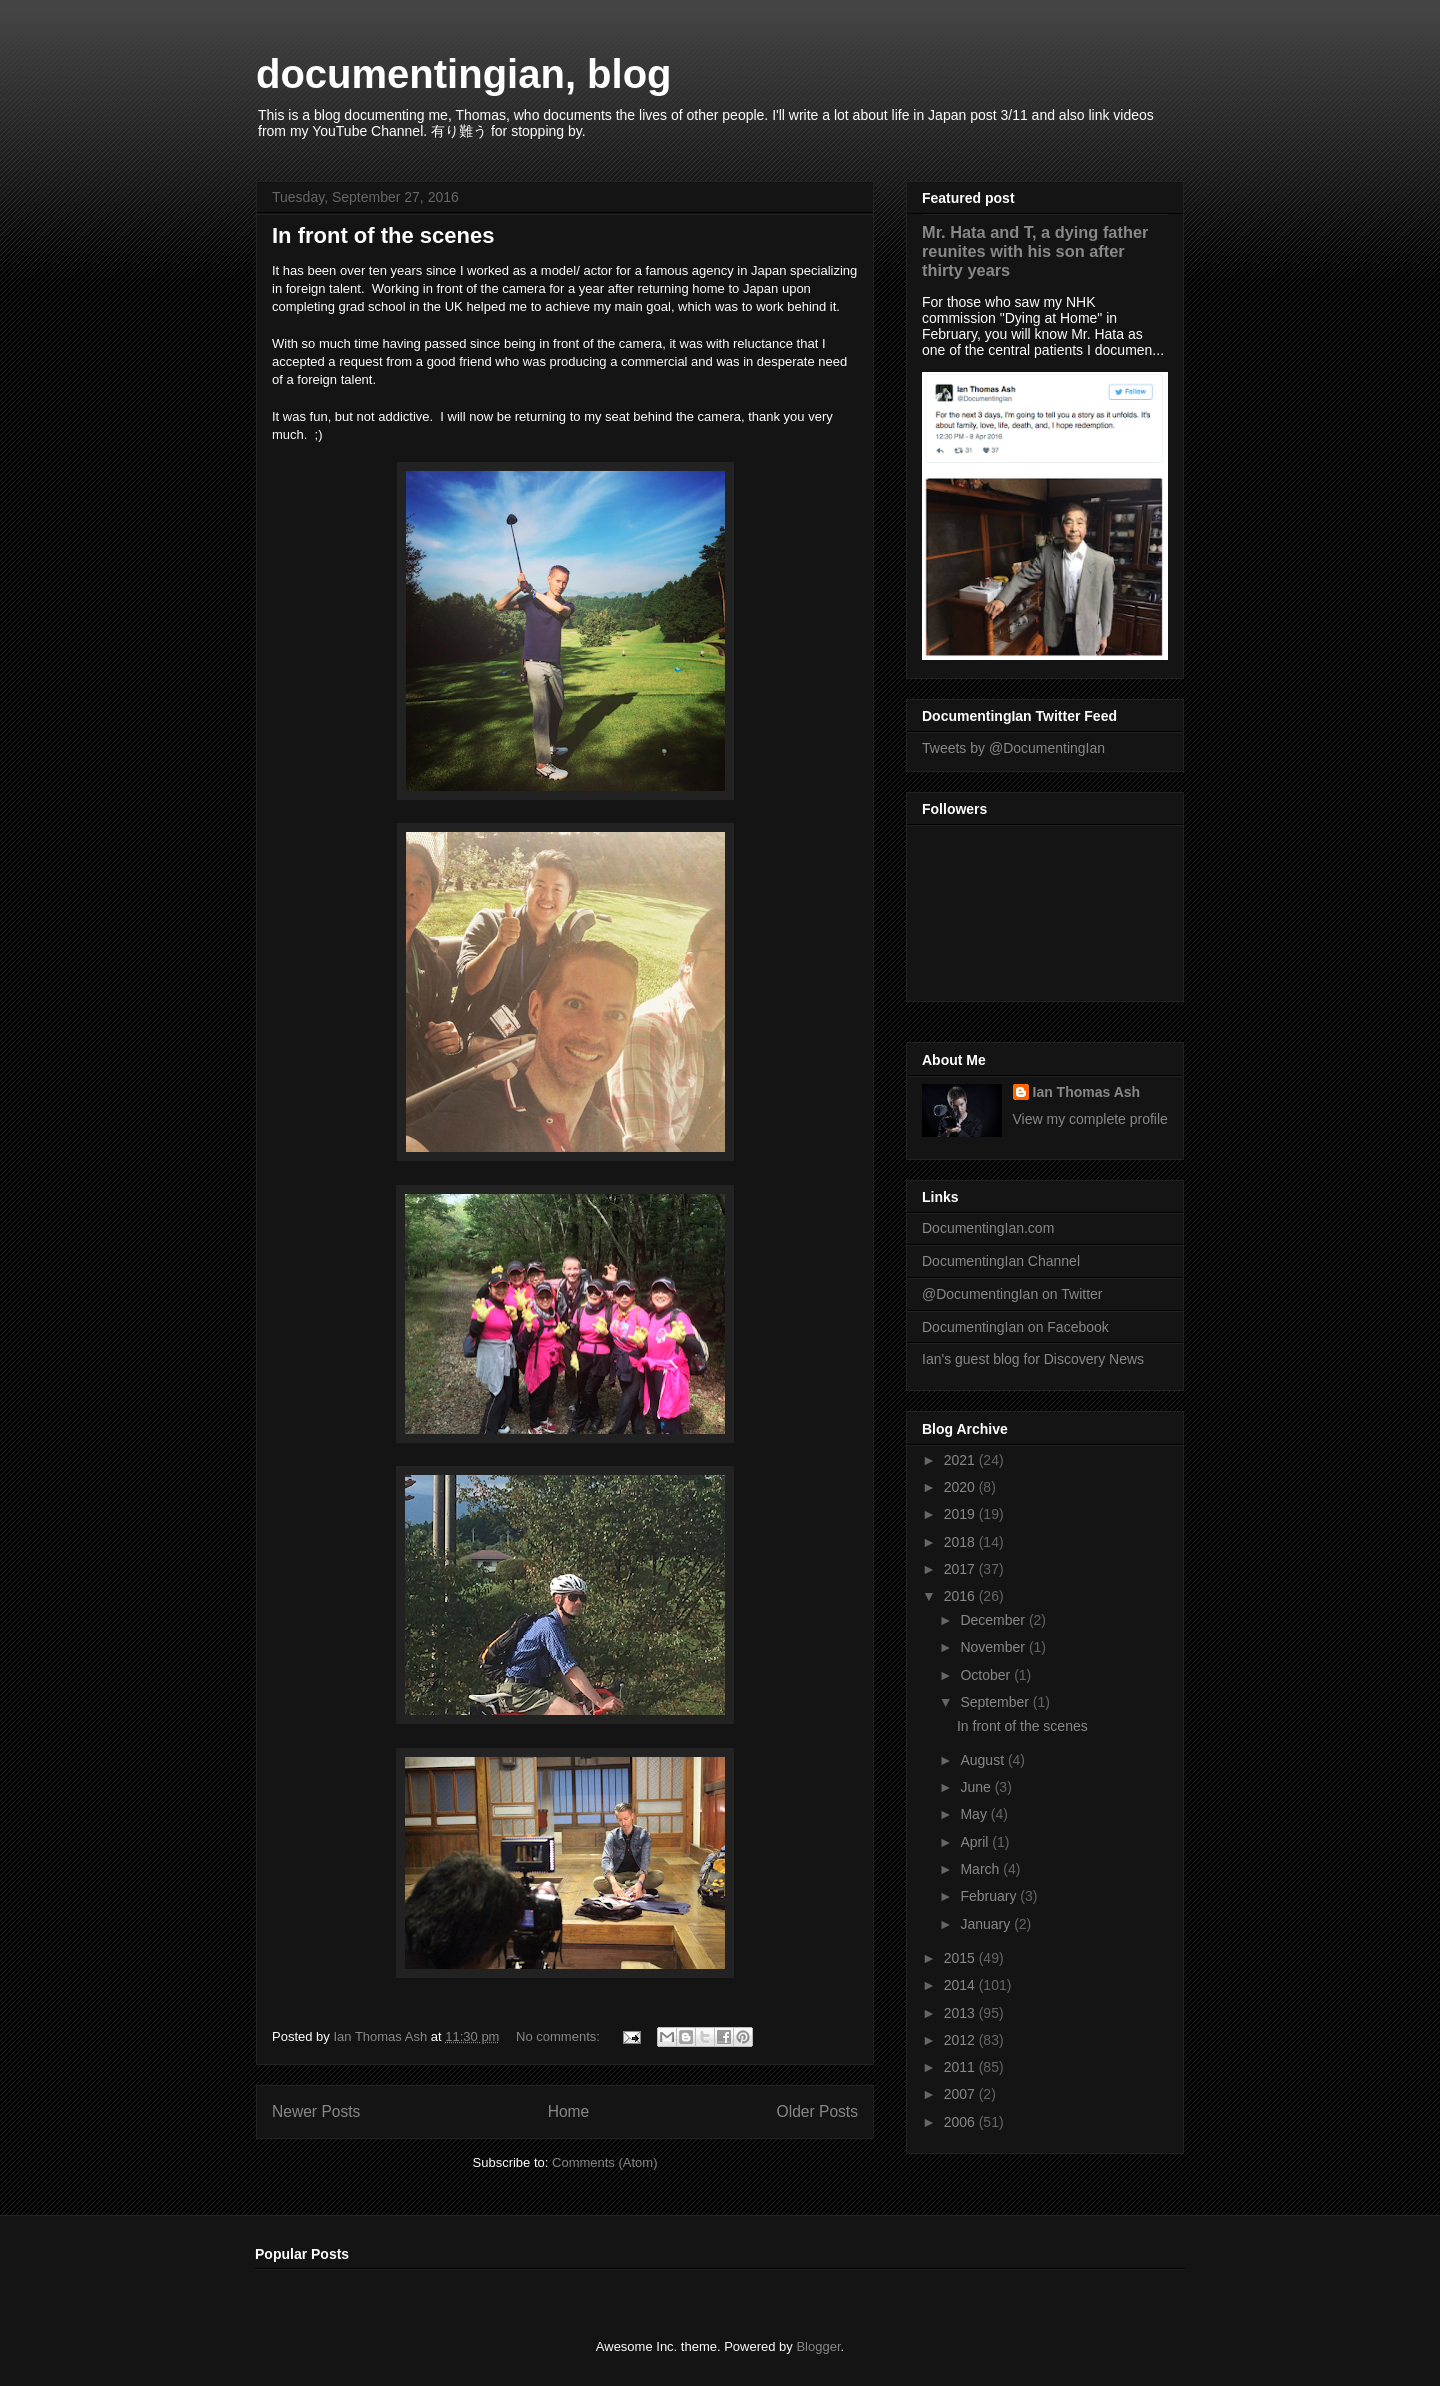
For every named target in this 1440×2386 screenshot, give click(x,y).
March (981, 1869)
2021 (961, 1460)
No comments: (559, 2036)
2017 (961, 1569)
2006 (961, 2122)
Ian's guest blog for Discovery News (1033, 1359)
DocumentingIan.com (988, 1228)
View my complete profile (1090, 1119)
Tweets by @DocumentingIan (1013, 748)
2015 (961, 1958)
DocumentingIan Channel (1001, 1261)
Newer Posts (316, 2111)
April (976, 1842)
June (977, 1787)
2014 (961, 1985)
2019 (961, 1514)
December (994, 1620)
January (987, 1924)
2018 (961, 1542)
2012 (961, 2040)
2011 (961, 2067)
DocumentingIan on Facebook (1015, 1327)
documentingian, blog (464, 74)
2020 (961, 1487)
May (975, 1814)
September (996, 1702)
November (994, 1647)
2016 (961, 1596)
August (983, 1760)
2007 (961, 2094)
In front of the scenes (383, 235)
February (990, 1896)
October (987, 1675)
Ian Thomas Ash (1087, 1092)
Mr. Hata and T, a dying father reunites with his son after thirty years (1035, 251)
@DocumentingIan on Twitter (1012, 1294)
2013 (961, 2013)
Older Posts (817, 2111)
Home (569, 2111)
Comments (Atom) (604, 2162)
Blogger (818, 2346)
